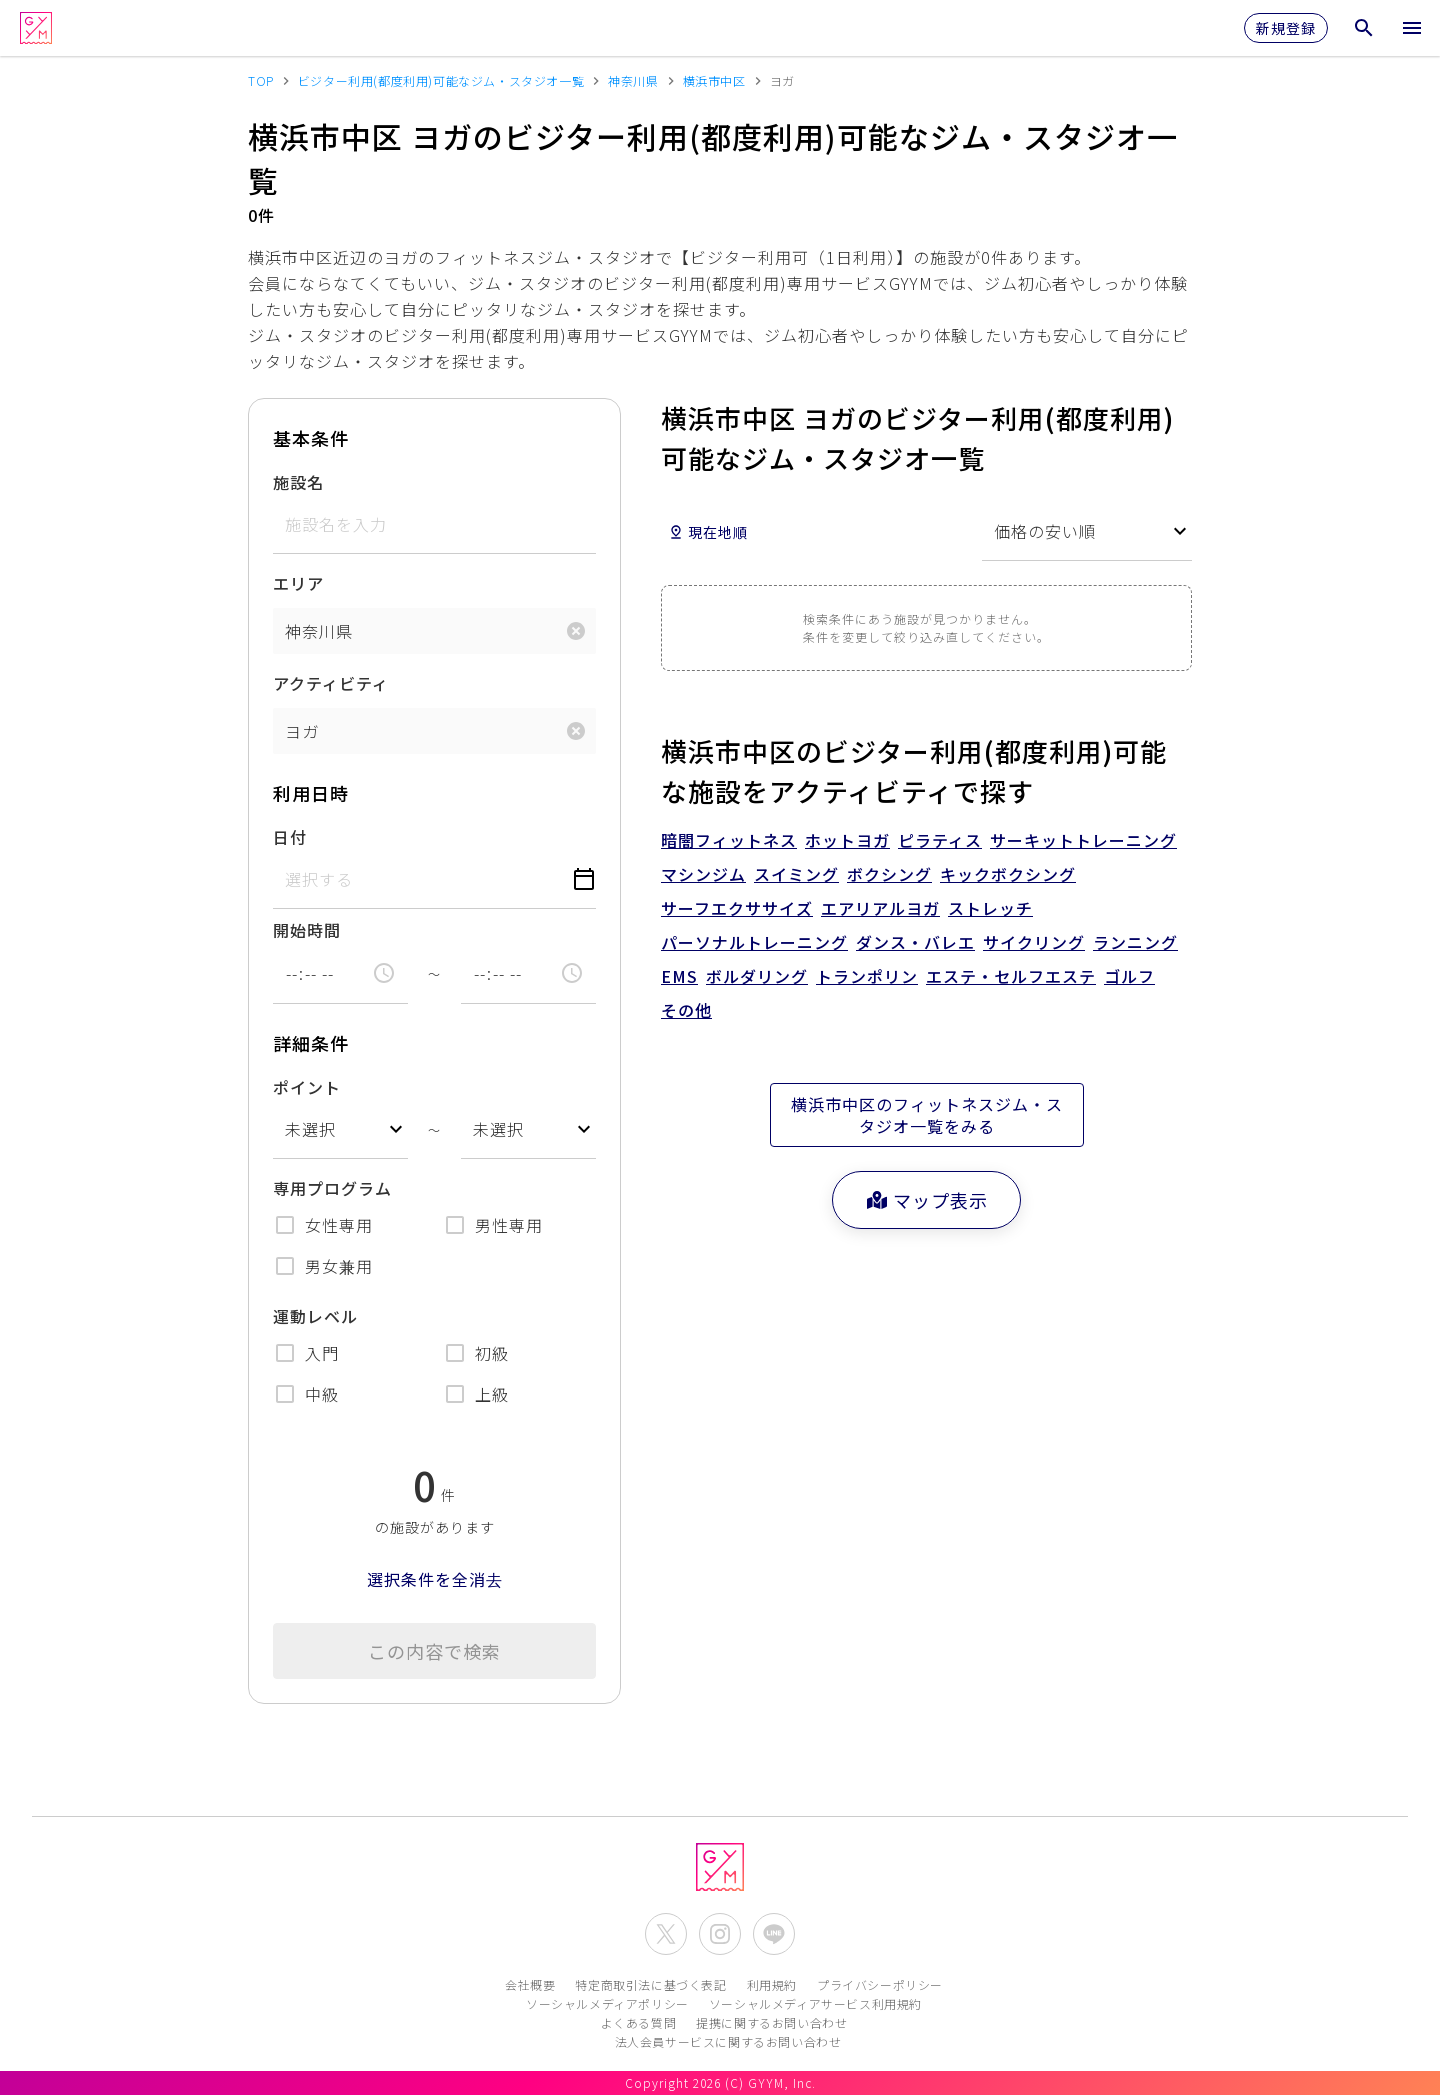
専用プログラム (332, 1188)
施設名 (298, 482)
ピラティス (940, 840)
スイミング (796, 874)
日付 (290, 837)
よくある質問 (639, 2022)
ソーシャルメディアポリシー (607, 2003)
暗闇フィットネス (729, 840)
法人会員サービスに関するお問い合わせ (728, 2041)
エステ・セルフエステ (1011, 976)
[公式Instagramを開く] (720, 1934)
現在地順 (708, 532)
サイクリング (1034, 942)
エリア (298, 583)
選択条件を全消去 (435, 1579)
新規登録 (1286, 28)
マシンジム (703, 874)
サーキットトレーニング (1083, 840)
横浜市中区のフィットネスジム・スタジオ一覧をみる (927, 1115)
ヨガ (302, 731)
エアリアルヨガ (880, 908)
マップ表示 (926, 1200)
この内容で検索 (434, 1651)
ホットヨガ (847, 840)
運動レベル (315, 1316)
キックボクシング (1008, 874)
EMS (679, 976)
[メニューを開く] (1412, 28)
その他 (686, 1010)
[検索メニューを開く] (1364, 28)
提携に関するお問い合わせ (771, 2022)
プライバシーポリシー (880, 1984)
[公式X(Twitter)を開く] (666, 1934)
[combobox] (340, 1129)
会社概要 (530, 1984)
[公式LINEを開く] (774, 1934)
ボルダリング (757, 976)
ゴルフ (1129, 976)
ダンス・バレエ (915, 942)
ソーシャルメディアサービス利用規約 (815, 2003)
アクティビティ (331, 683)
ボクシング (889, 874)
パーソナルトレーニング (754, 942)
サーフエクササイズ (737, 908)
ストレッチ (990, 908)
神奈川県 (319, 631)
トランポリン (867, 976)
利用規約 (772, 1984)
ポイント (307, 1087)
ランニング (1135, 942)
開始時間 (307, 930)
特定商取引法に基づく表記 (650, 1984)
